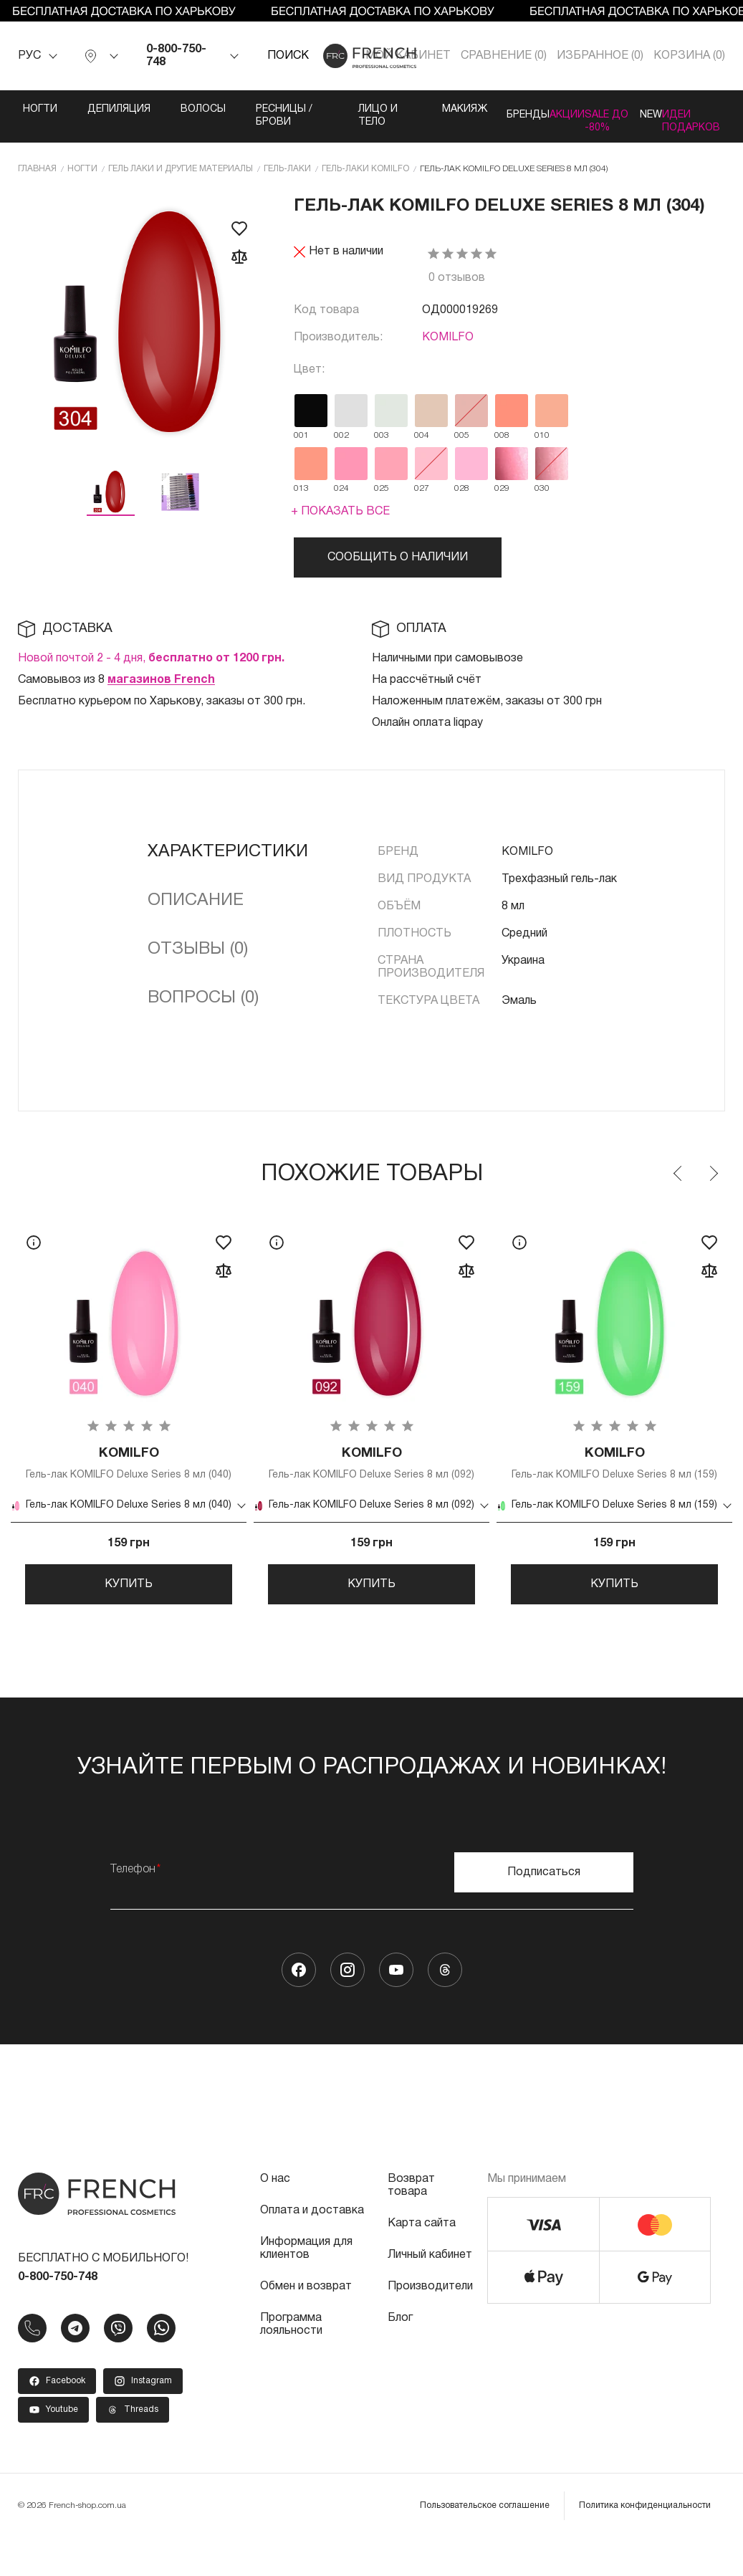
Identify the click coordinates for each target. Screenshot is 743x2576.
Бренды (460, 109)
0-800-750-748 (176, 55)
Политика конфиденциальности (645, 2543)
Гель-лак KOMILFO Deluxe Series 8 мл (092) (371, 1481)
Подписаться (543, 1910)
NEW (644, 109)
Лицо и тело (319, 122)
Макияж (386, 109)
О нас (275, 2217)
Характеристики (228, 862)
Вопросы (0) (203, 1008)
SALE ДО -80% (590, 122)
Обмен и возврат (306, 2324)
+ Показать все (340, 522)
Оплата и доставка (312, 2249)
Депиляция (87, 109)
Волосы (171, 109)
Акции (529, 109)
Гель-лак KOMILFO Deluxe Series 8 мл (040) (128, 1481)
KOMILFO (448, 348)
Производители (430, 2324)
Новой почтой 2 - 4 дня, (151, 669)
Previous (678, 1184)
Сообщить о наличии (397, 567)
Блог (400, 2356)
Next (713, 1184)
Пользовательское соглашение (485, 2543)
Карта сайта (422, 2261)
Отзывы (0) (198, 959)
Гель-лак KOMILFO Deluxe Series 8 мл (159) (614, 1481)
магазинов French (161, 690)
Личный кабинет (430, 2293)
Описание (196, 911)
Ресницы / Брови (249, 116)
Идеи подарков (714, 116)
